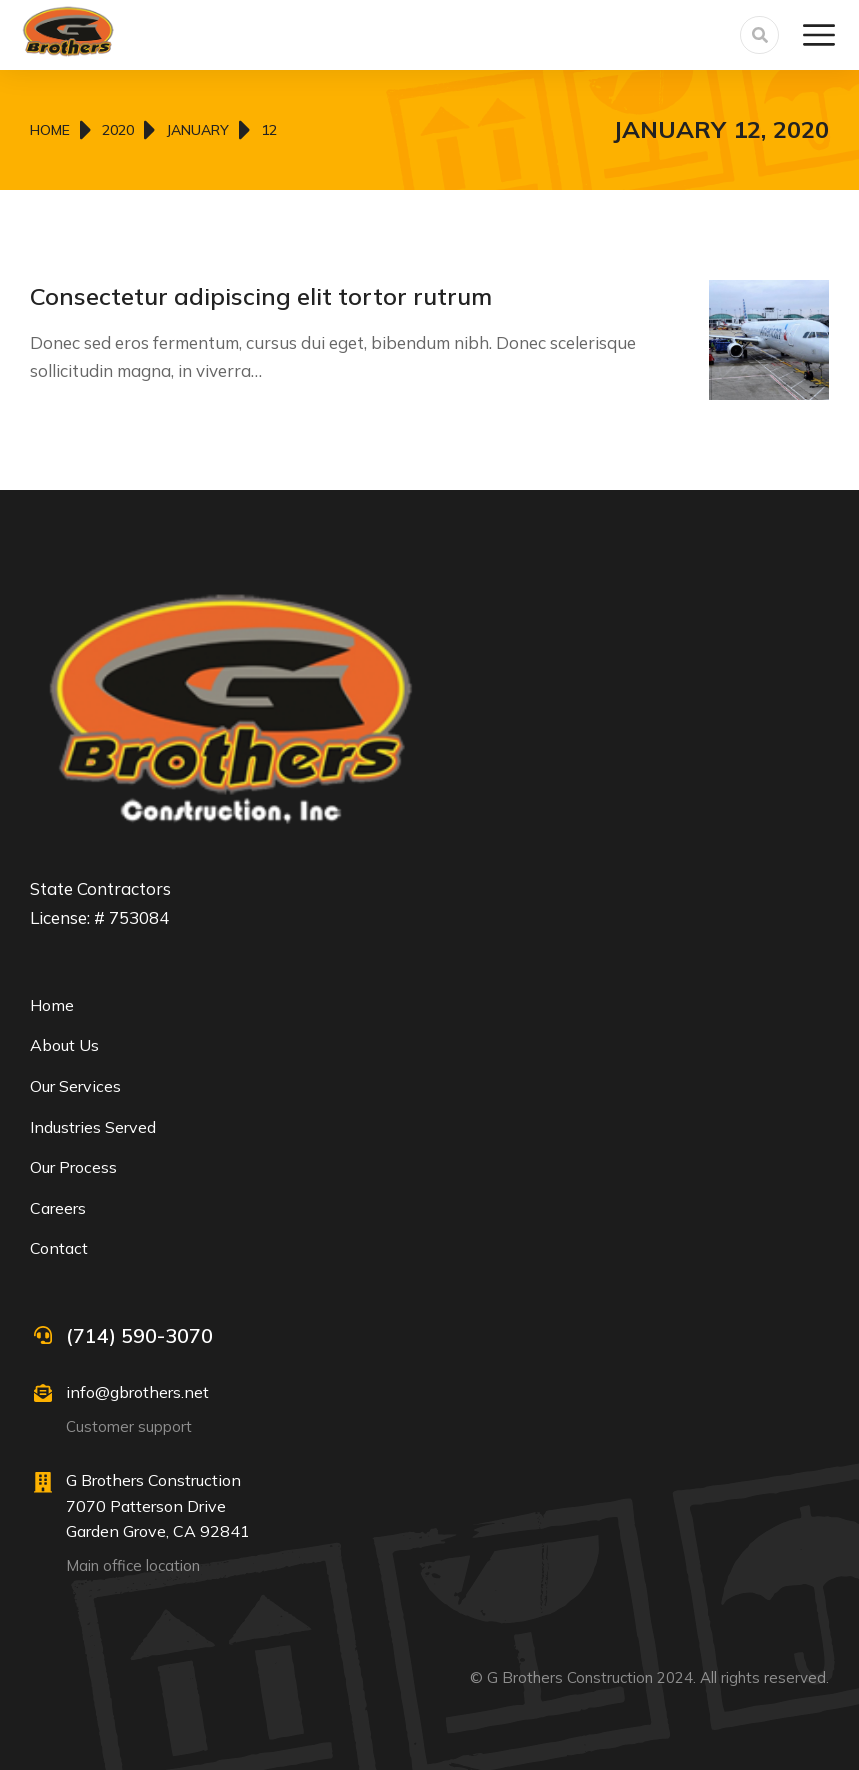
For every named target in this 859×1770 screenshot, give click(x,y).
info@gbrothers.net (137, 1392)
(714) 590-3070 (139, 1335)
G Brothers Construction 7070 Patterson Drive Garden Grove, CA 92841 (158, 1505)
